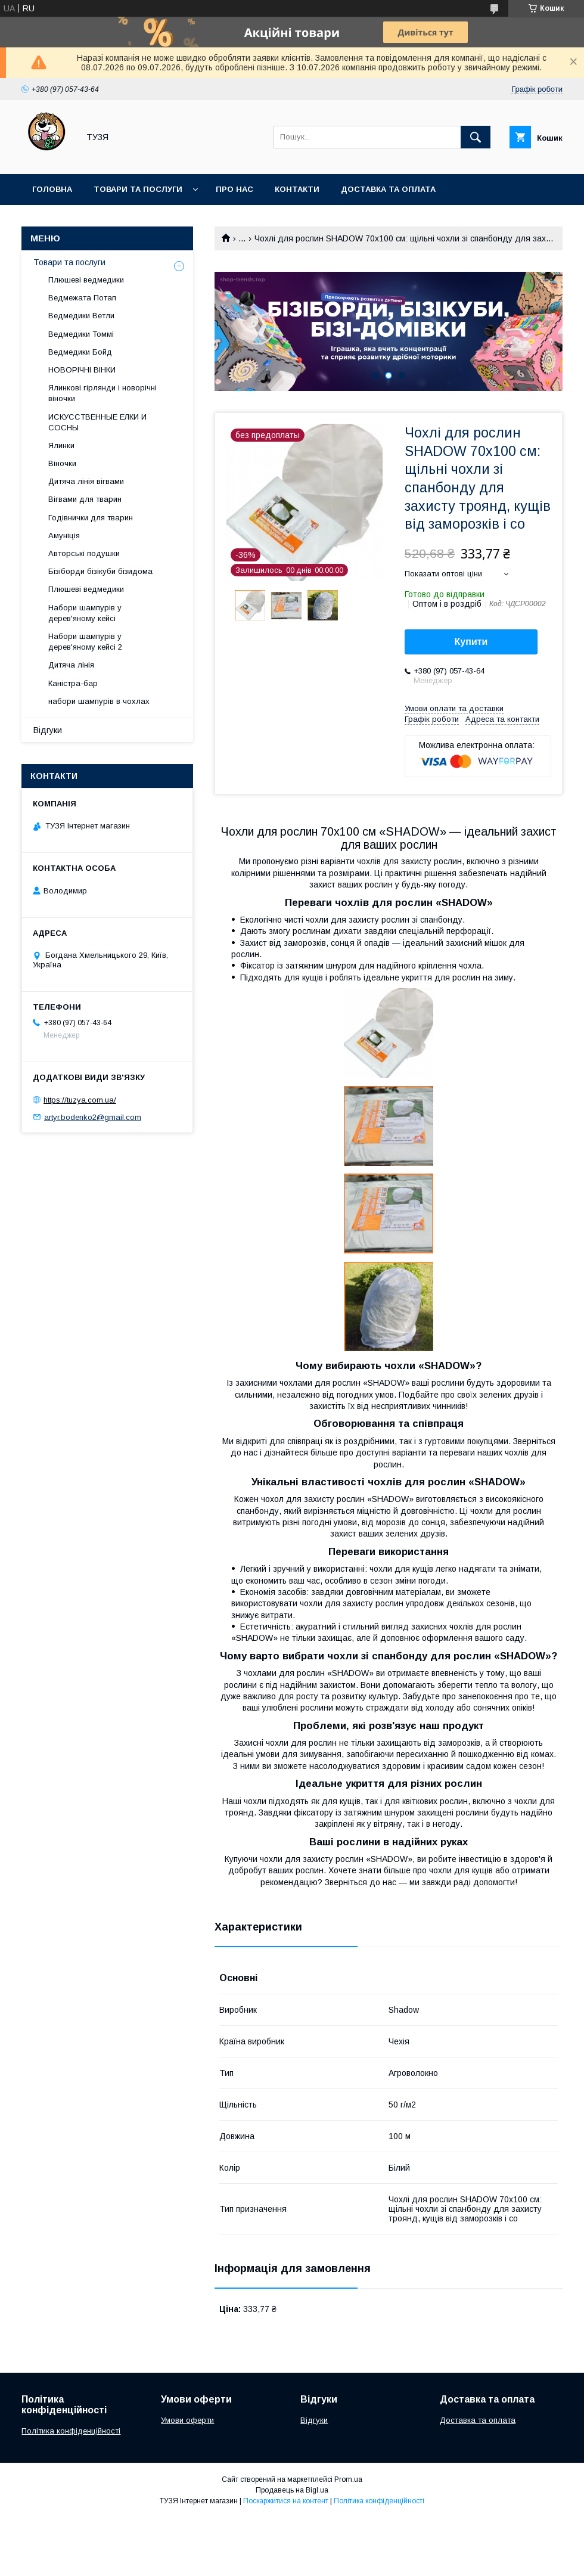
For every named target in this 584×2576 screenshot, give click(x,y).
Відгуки (47, 730)
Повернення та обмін (82, 220)
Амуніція (64, 535)
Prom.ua (348, 2479)
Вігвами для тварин (85, 499)
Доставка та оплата (388, 189)
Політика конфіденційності (70, 2430)
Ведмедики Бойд (80, 351)
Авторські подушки (84, 553)
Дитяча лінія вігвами (86, 481)
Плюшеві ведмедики (86, 279)
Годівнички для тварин (90, 517)
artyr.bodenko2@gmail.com (92, 1116)
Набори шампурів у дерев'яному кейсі (85, 613)
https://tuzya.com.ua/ (80, 1099)
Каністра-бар (73, 683)
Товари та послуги (138, 189)
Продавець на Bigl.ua (292, 2490)
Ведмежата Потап (82, 297)
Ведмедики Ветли (81, 315)
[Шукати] (475, 137)
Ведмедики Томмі (81, 334)
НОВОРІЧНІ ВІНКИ (82, 369)
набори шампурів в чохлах (99, 701)
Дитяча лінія (71, 664)
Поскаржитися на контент (285, 2501)
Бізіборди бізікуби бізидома (100, 571)
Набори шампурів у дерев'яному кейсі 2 (85, 641)
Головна (52, 189)
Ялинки (61, 445)
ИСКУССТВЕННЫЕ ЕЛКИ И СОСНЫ (97, 422)
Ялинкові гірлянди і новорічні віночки (102, 393)
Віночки (62, 463)
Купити (471, 642)
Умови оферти (187, 2420)
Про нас (234, 189)
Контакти (297, 189)
